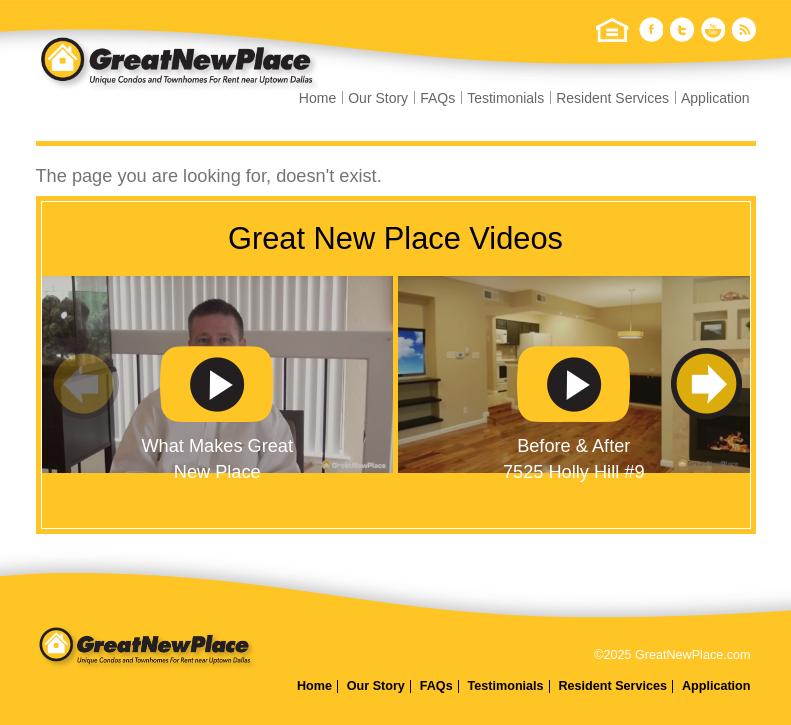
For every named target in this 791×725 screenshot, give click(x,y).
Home (317, 98)
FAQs (437, 98)
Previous (86, 384)
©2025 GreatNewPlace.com (672, 655)
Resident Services (612, 98)
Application (715, 98)
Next (705, 384)
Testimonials (505, 98)
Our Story (378, 98)
